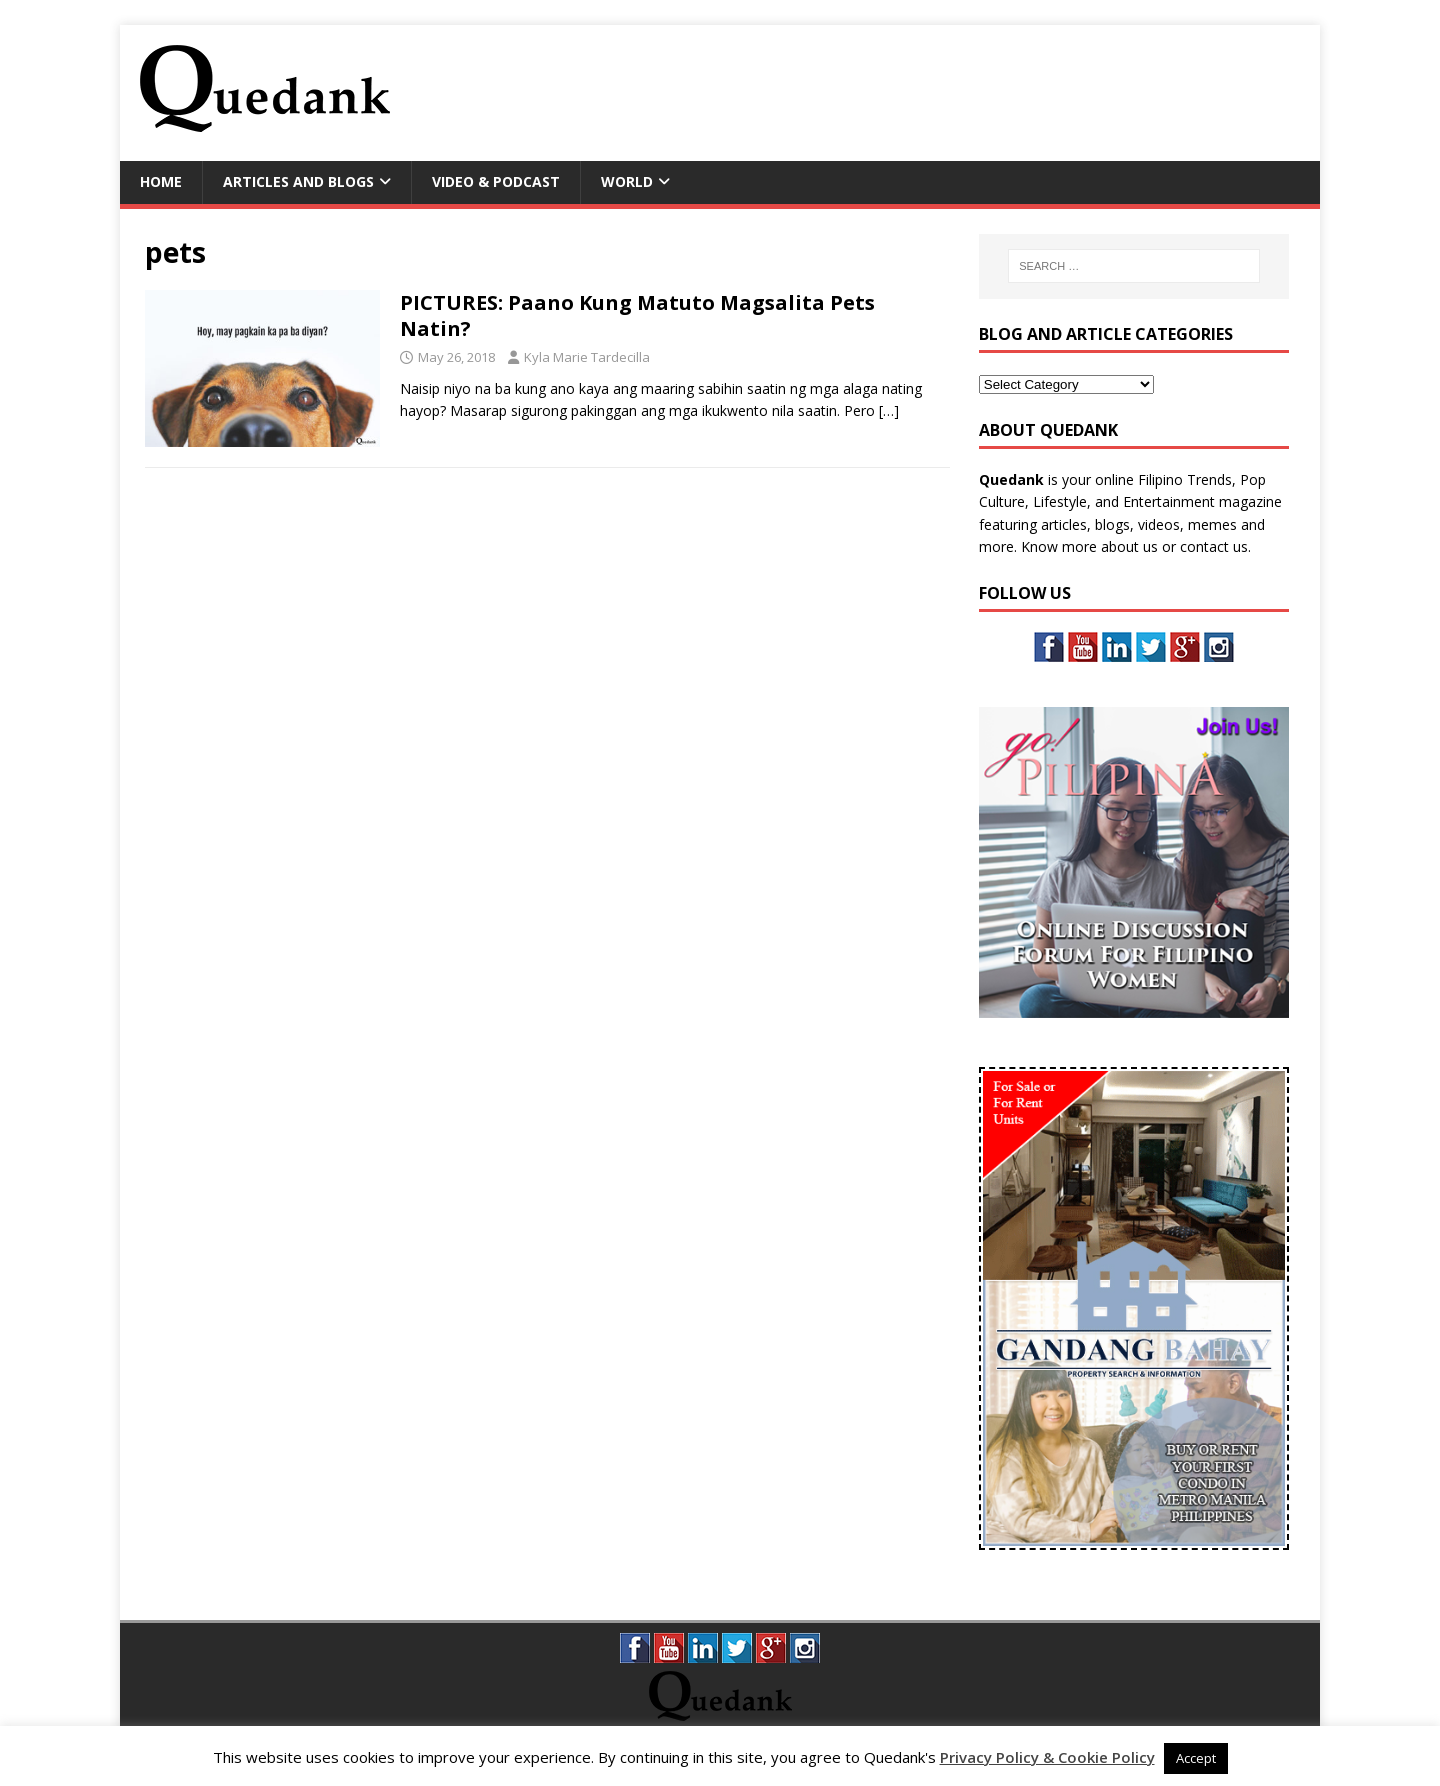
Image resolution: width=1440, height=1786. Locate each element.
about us (1129, 546)
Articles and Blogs (298, 181)
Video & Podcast (496, 181)
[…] (889, 410)
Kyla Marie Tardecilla (587, 357)
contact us (1214, 546)
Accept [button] (1196, 1758)
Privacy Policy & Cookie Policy (1047, 1757)
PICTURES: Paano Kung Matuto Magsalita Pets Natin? (637, 315)
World (627, 181)
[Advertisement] (936, 90)
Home (161, 181)
